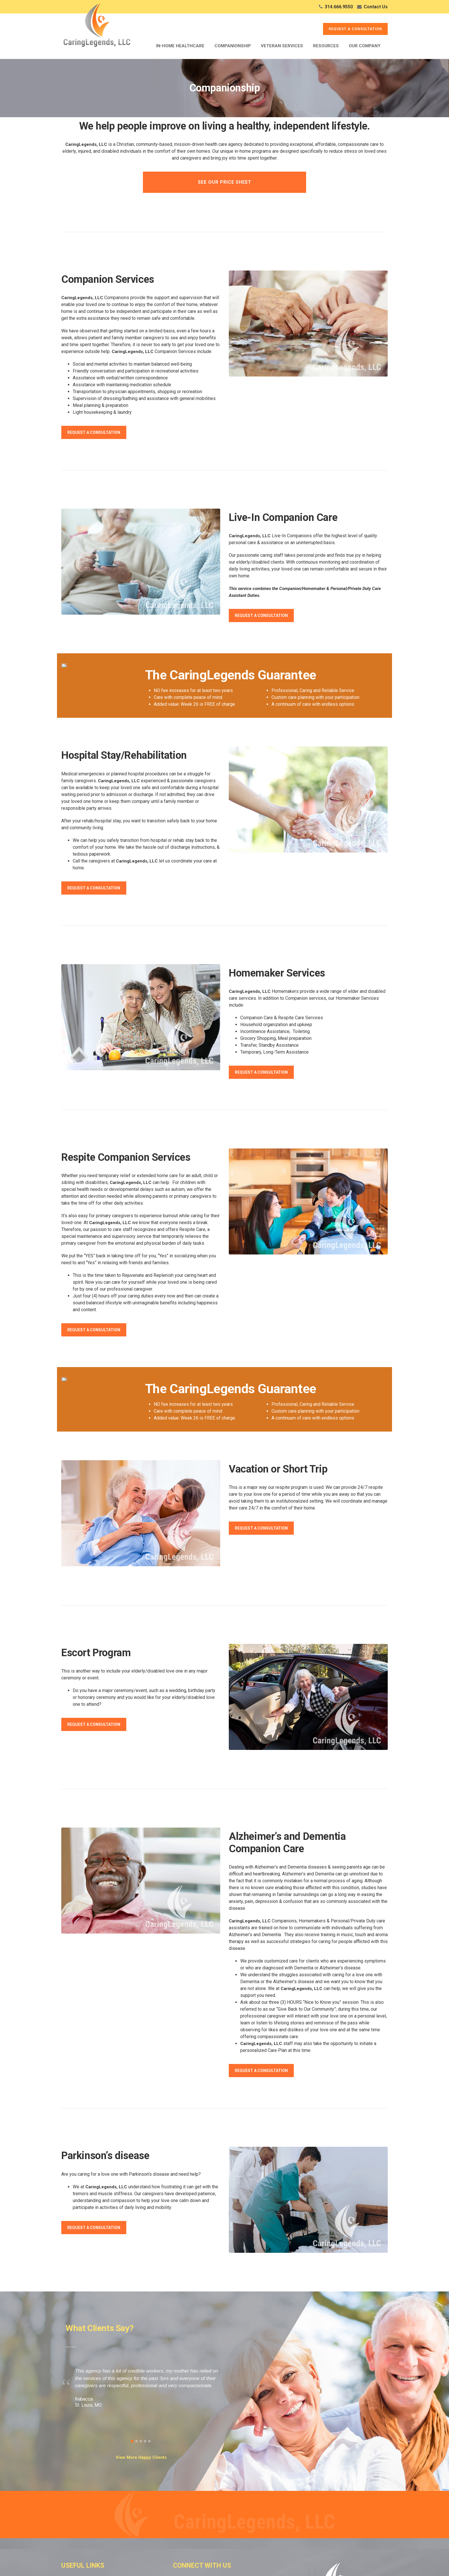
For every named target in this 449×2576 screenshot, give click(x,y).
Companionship (232, 45)
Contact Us (376, 6)
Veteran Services (282, 45)
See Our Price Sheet (224, 182)
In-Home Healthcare (180, 45)
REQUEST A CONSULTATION (355, 29)
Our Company (365, 45)
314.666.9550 (339, 6)
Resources (326, 45)
